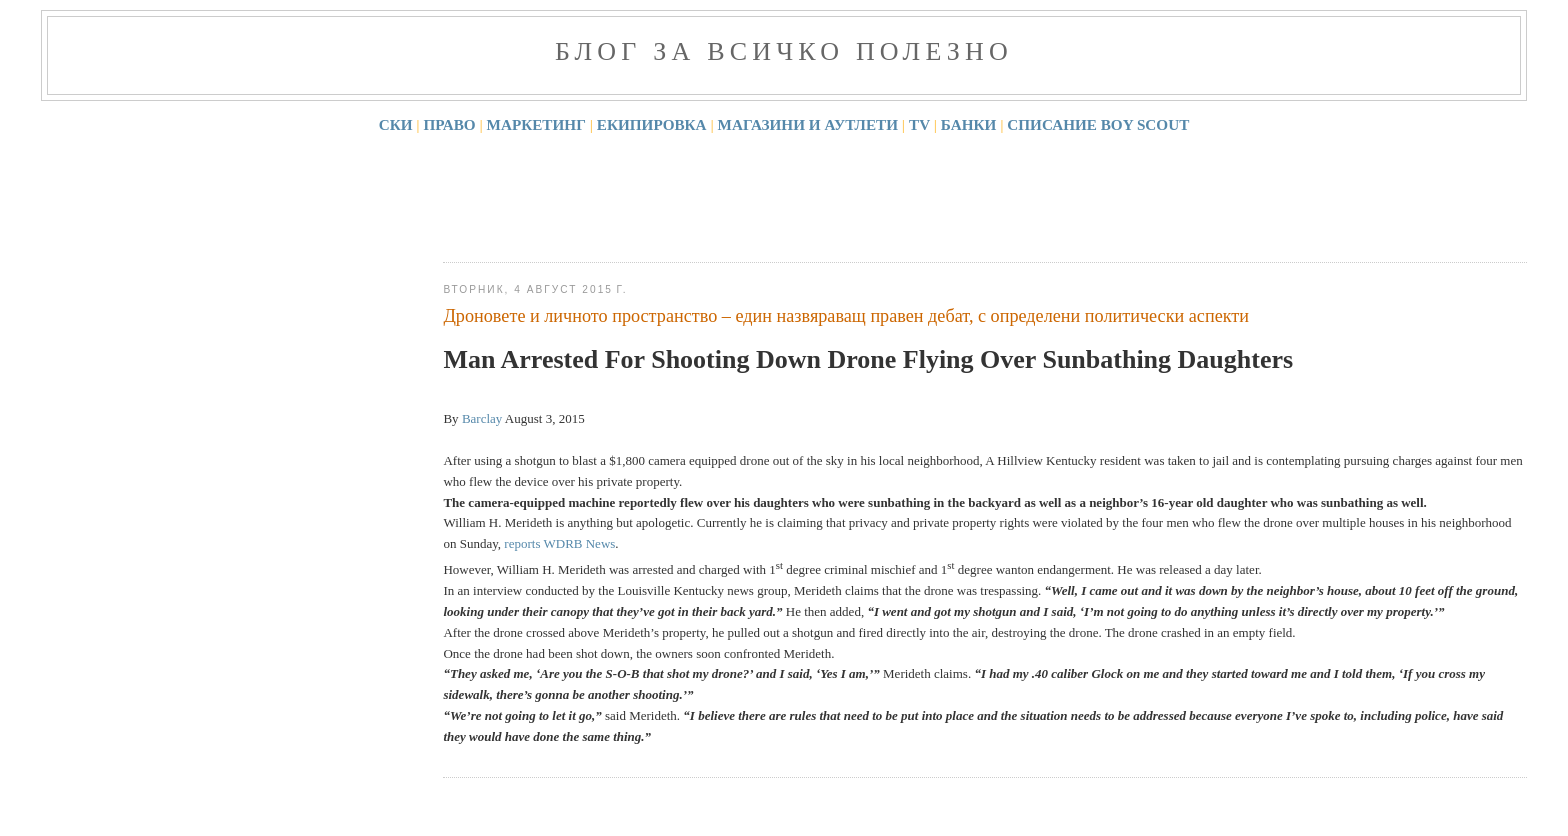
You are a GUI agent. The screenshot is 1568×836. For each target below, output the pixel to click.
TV (919, 124)
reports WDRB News (559, 543)
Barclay (482, 418)
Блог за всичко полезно (784, 51)
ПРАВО (450, 124)
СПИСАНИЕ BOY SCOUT (1098, 124)
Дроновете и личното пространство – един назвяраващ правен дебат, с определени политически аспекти (846, 316)
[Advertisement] (807, 194)
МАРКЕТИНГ (536, 124)
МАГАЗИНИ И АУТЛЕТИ (808, 124)
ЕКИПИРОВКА (652, 124)
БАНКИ (969, 124)
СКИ (396, 124)
